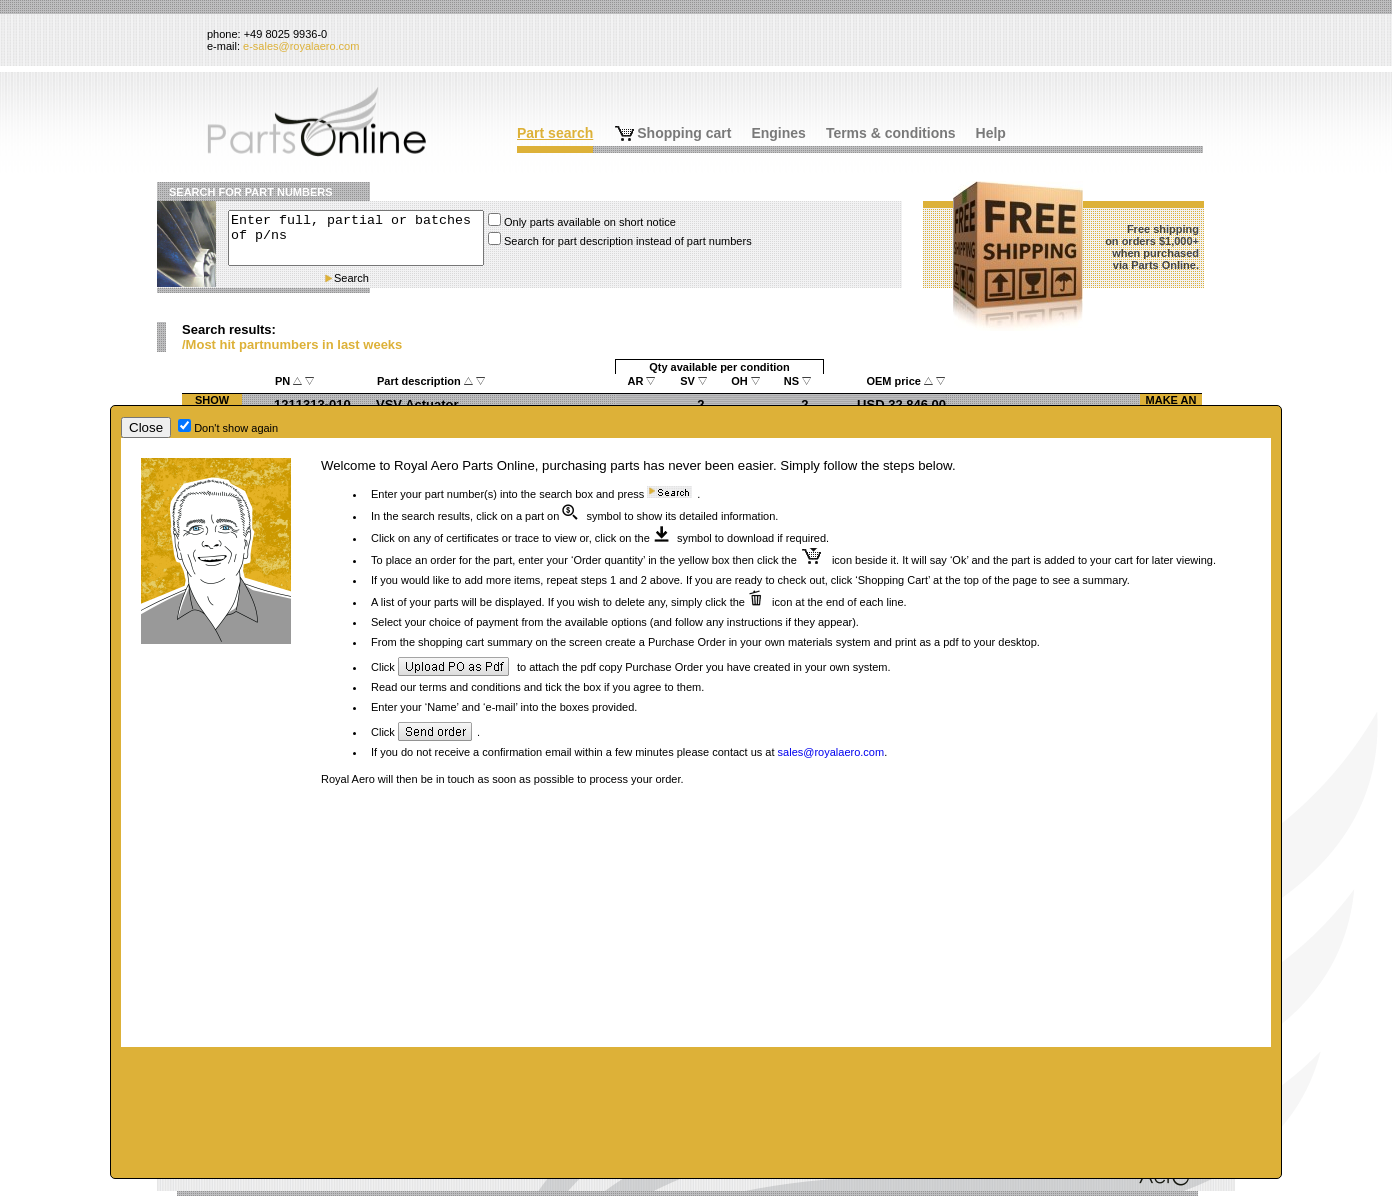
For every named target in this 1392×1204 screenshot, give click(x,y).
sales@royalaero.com (831, 752)
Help (991, 133)
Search (351, 278)
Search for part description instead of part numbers (628, 241)
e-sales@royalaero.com (301, 46)
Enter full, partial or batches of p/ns (356, 238)
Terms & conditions (891, 133)
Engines (778, 133)
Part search (555, 133)
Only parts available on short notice (590, 222)
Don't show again (236, 428)
